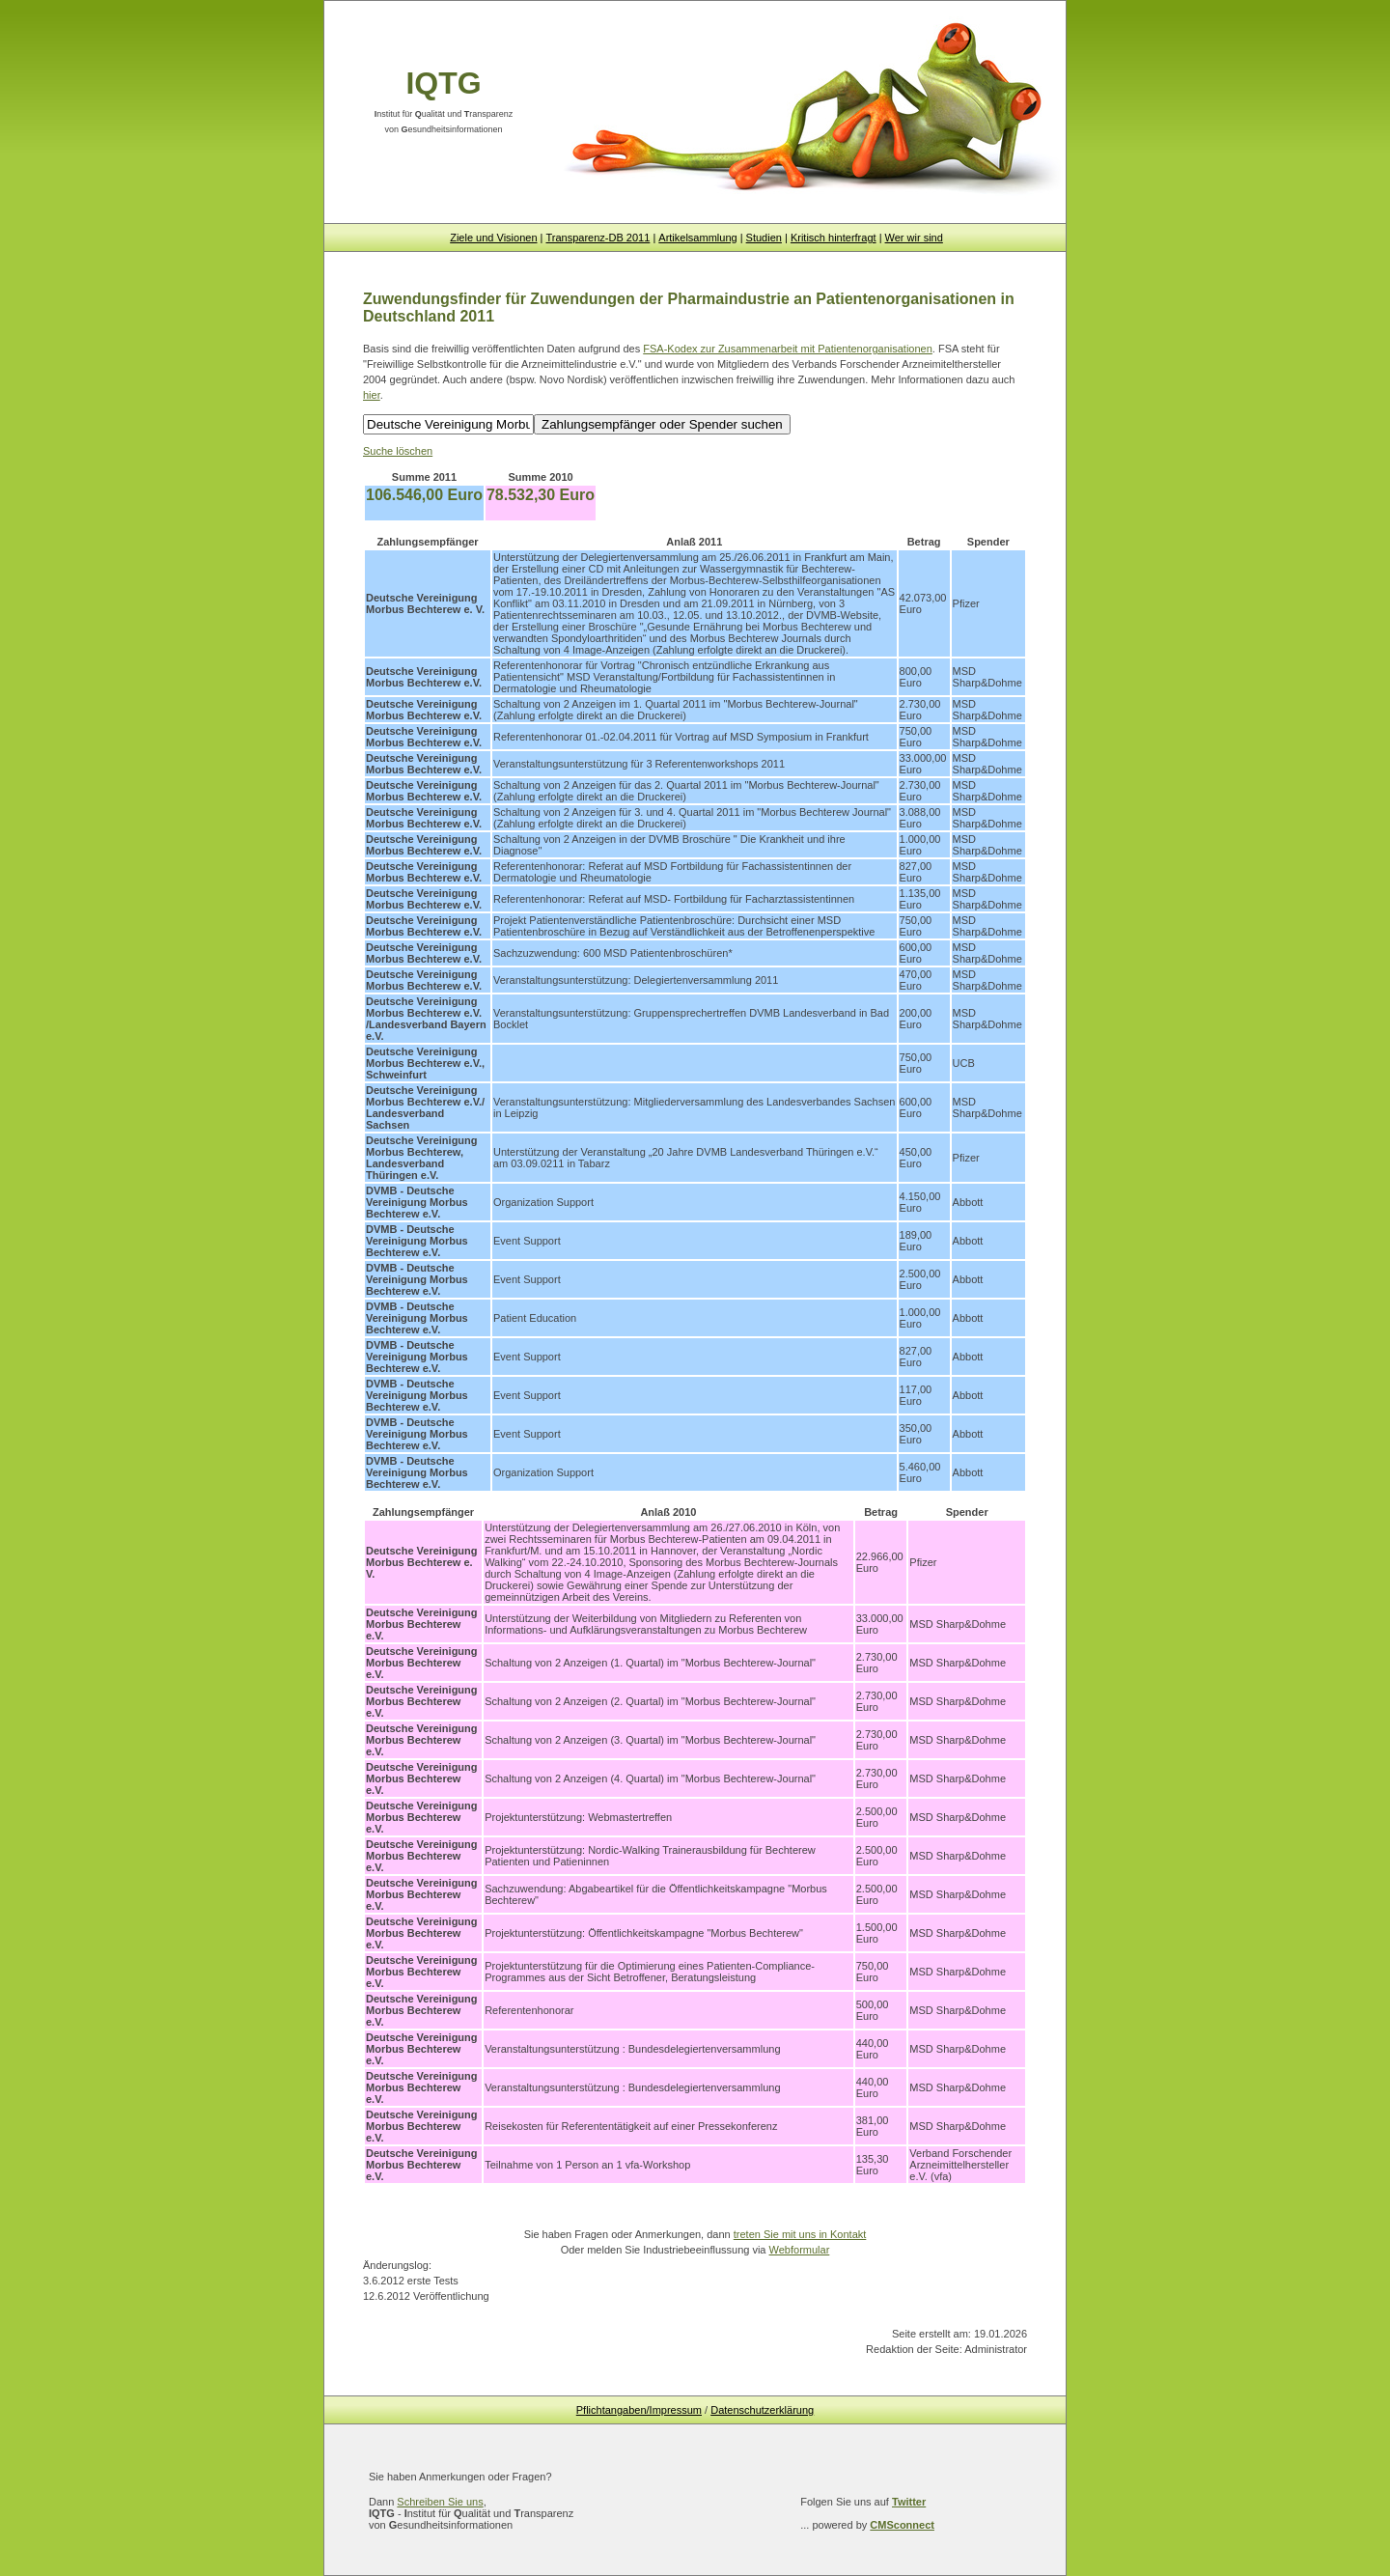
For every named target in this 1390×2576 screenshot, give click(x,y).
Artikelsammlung (697, 237)
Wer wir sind (914, 237)
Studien (764, 237)
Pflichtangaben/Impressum (639, 2410)
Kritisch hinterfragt (833, 237)
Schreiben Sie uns (440, 2501)
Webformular (799, 2249)
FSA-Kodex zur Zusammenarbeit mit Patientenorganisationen (787, 348)
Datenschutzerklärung (762, 2410)
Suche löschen (397, 451)
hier (371, 395)
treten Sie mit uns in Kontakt (800, 2234)
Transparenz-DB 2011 (598, 237)
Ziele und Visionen (493, 237)
